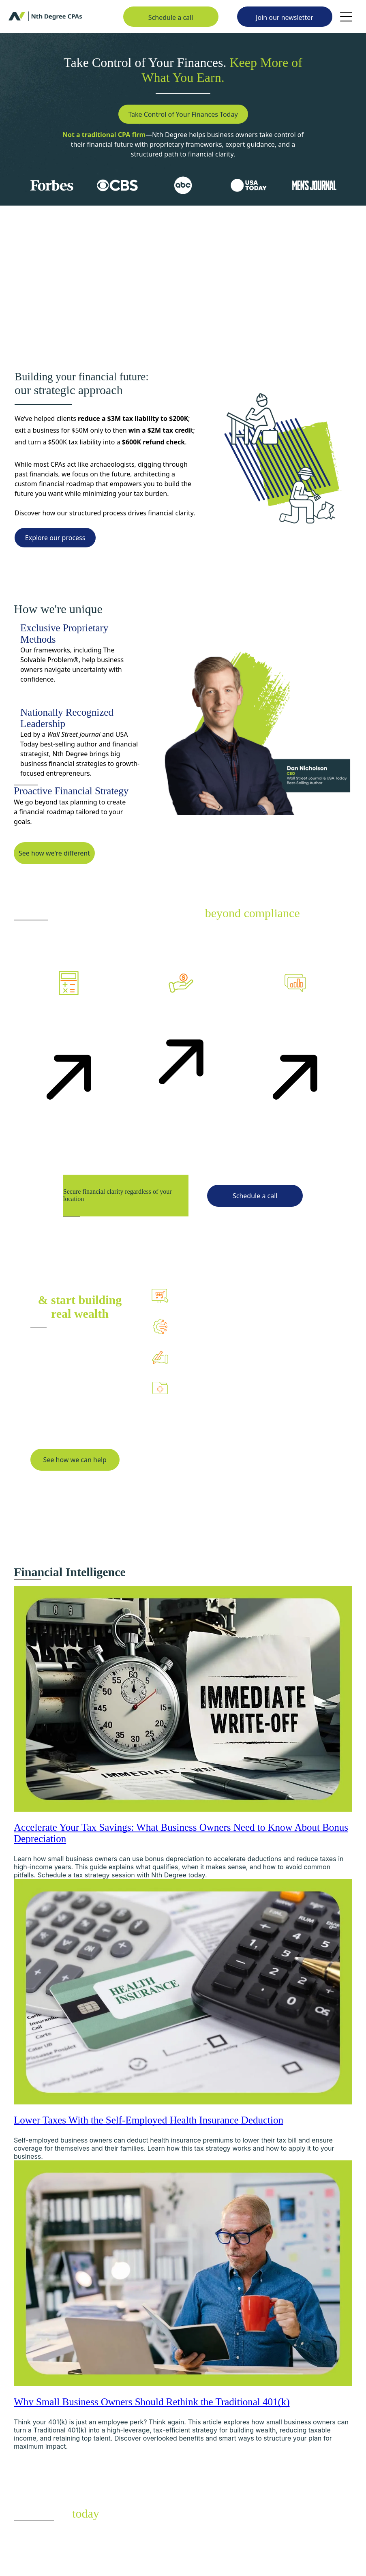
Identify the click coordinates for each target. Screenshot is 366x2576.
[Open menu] (346, 17)
